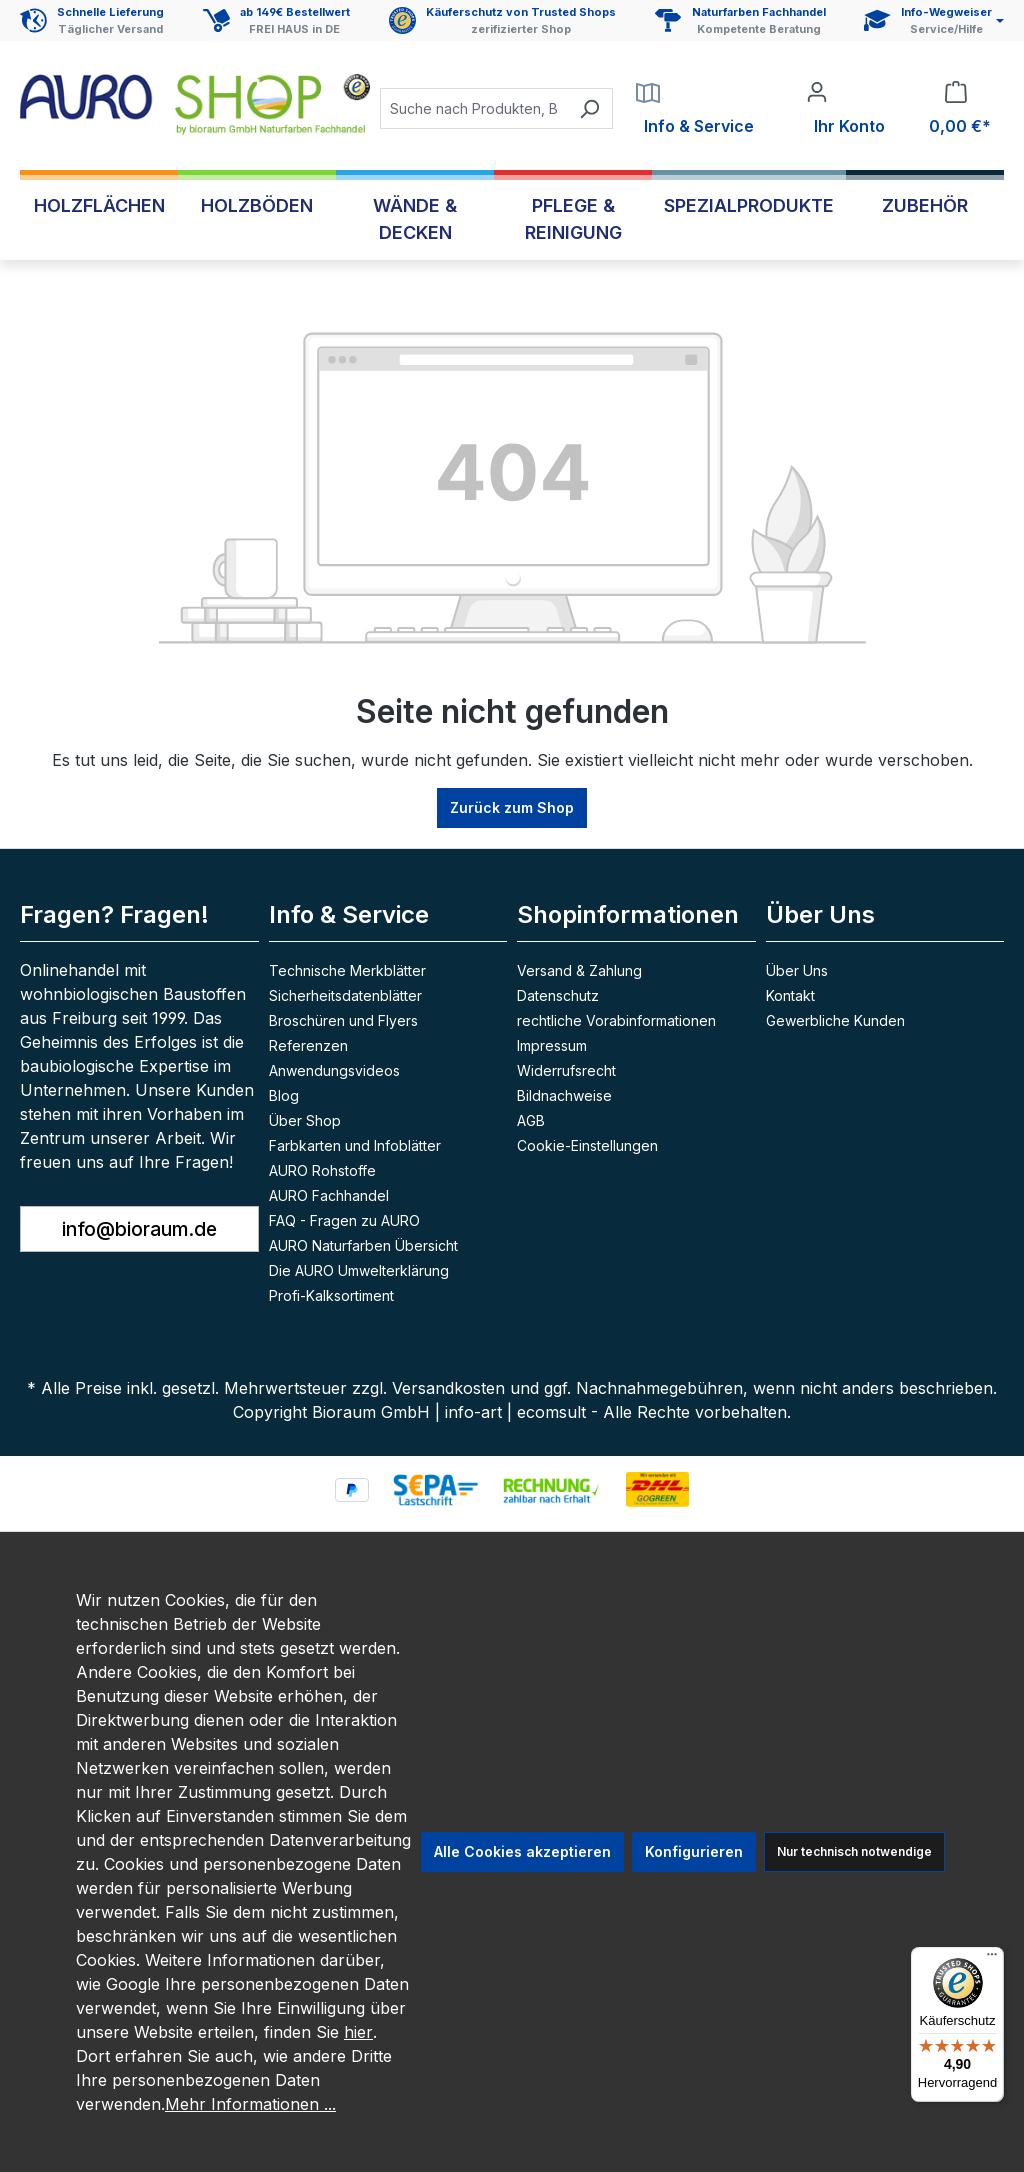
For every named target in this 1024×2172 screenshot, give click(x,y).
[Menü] (992, 1959)
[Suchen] (589, 108)
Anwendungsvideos (334, 1070)
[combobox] (473, 108)
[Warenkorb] (956, 109)
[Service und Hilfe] (934, 20)
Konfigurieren (694, 1851)
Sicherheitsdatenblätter (345, 995)
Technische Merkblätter (347, 970)
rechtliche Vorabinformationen (616, 1020)
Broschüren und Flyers (343, 1020)
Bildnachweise (564, 1095)
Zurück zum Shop (512, 807)
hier (358, 2032)
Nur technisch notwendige (854, 1851)
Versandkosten (448, 1388)
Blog (284, 1095)
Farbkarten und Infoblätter (355, 1145)
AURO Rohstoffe (322, 1170)
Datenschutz (558, 995)
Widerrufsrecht (566, 1070)
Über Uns (820, 914)
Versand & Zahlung (579, 970)
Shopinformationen (628, 914)
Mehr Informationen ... (250, 2104)
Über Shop (305, 1120)
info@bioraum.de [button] (139, 1229)
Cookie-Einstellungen (587, 1145)
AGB (531, 1120)
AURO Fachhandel (329, 1195)
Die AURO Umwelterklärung (359, 1270)
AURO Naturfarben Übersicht (363, 1245)
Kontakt (790, 995)
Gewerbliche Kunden (835, 1020)
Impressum (552, 1045)
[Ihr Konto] (845, 109)
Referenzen (308, 1045)
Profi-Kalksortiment (331, 1295)
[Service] (695, 109)
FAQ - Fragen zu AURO (344, 1220)
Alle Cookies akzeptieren (522, 1851)
